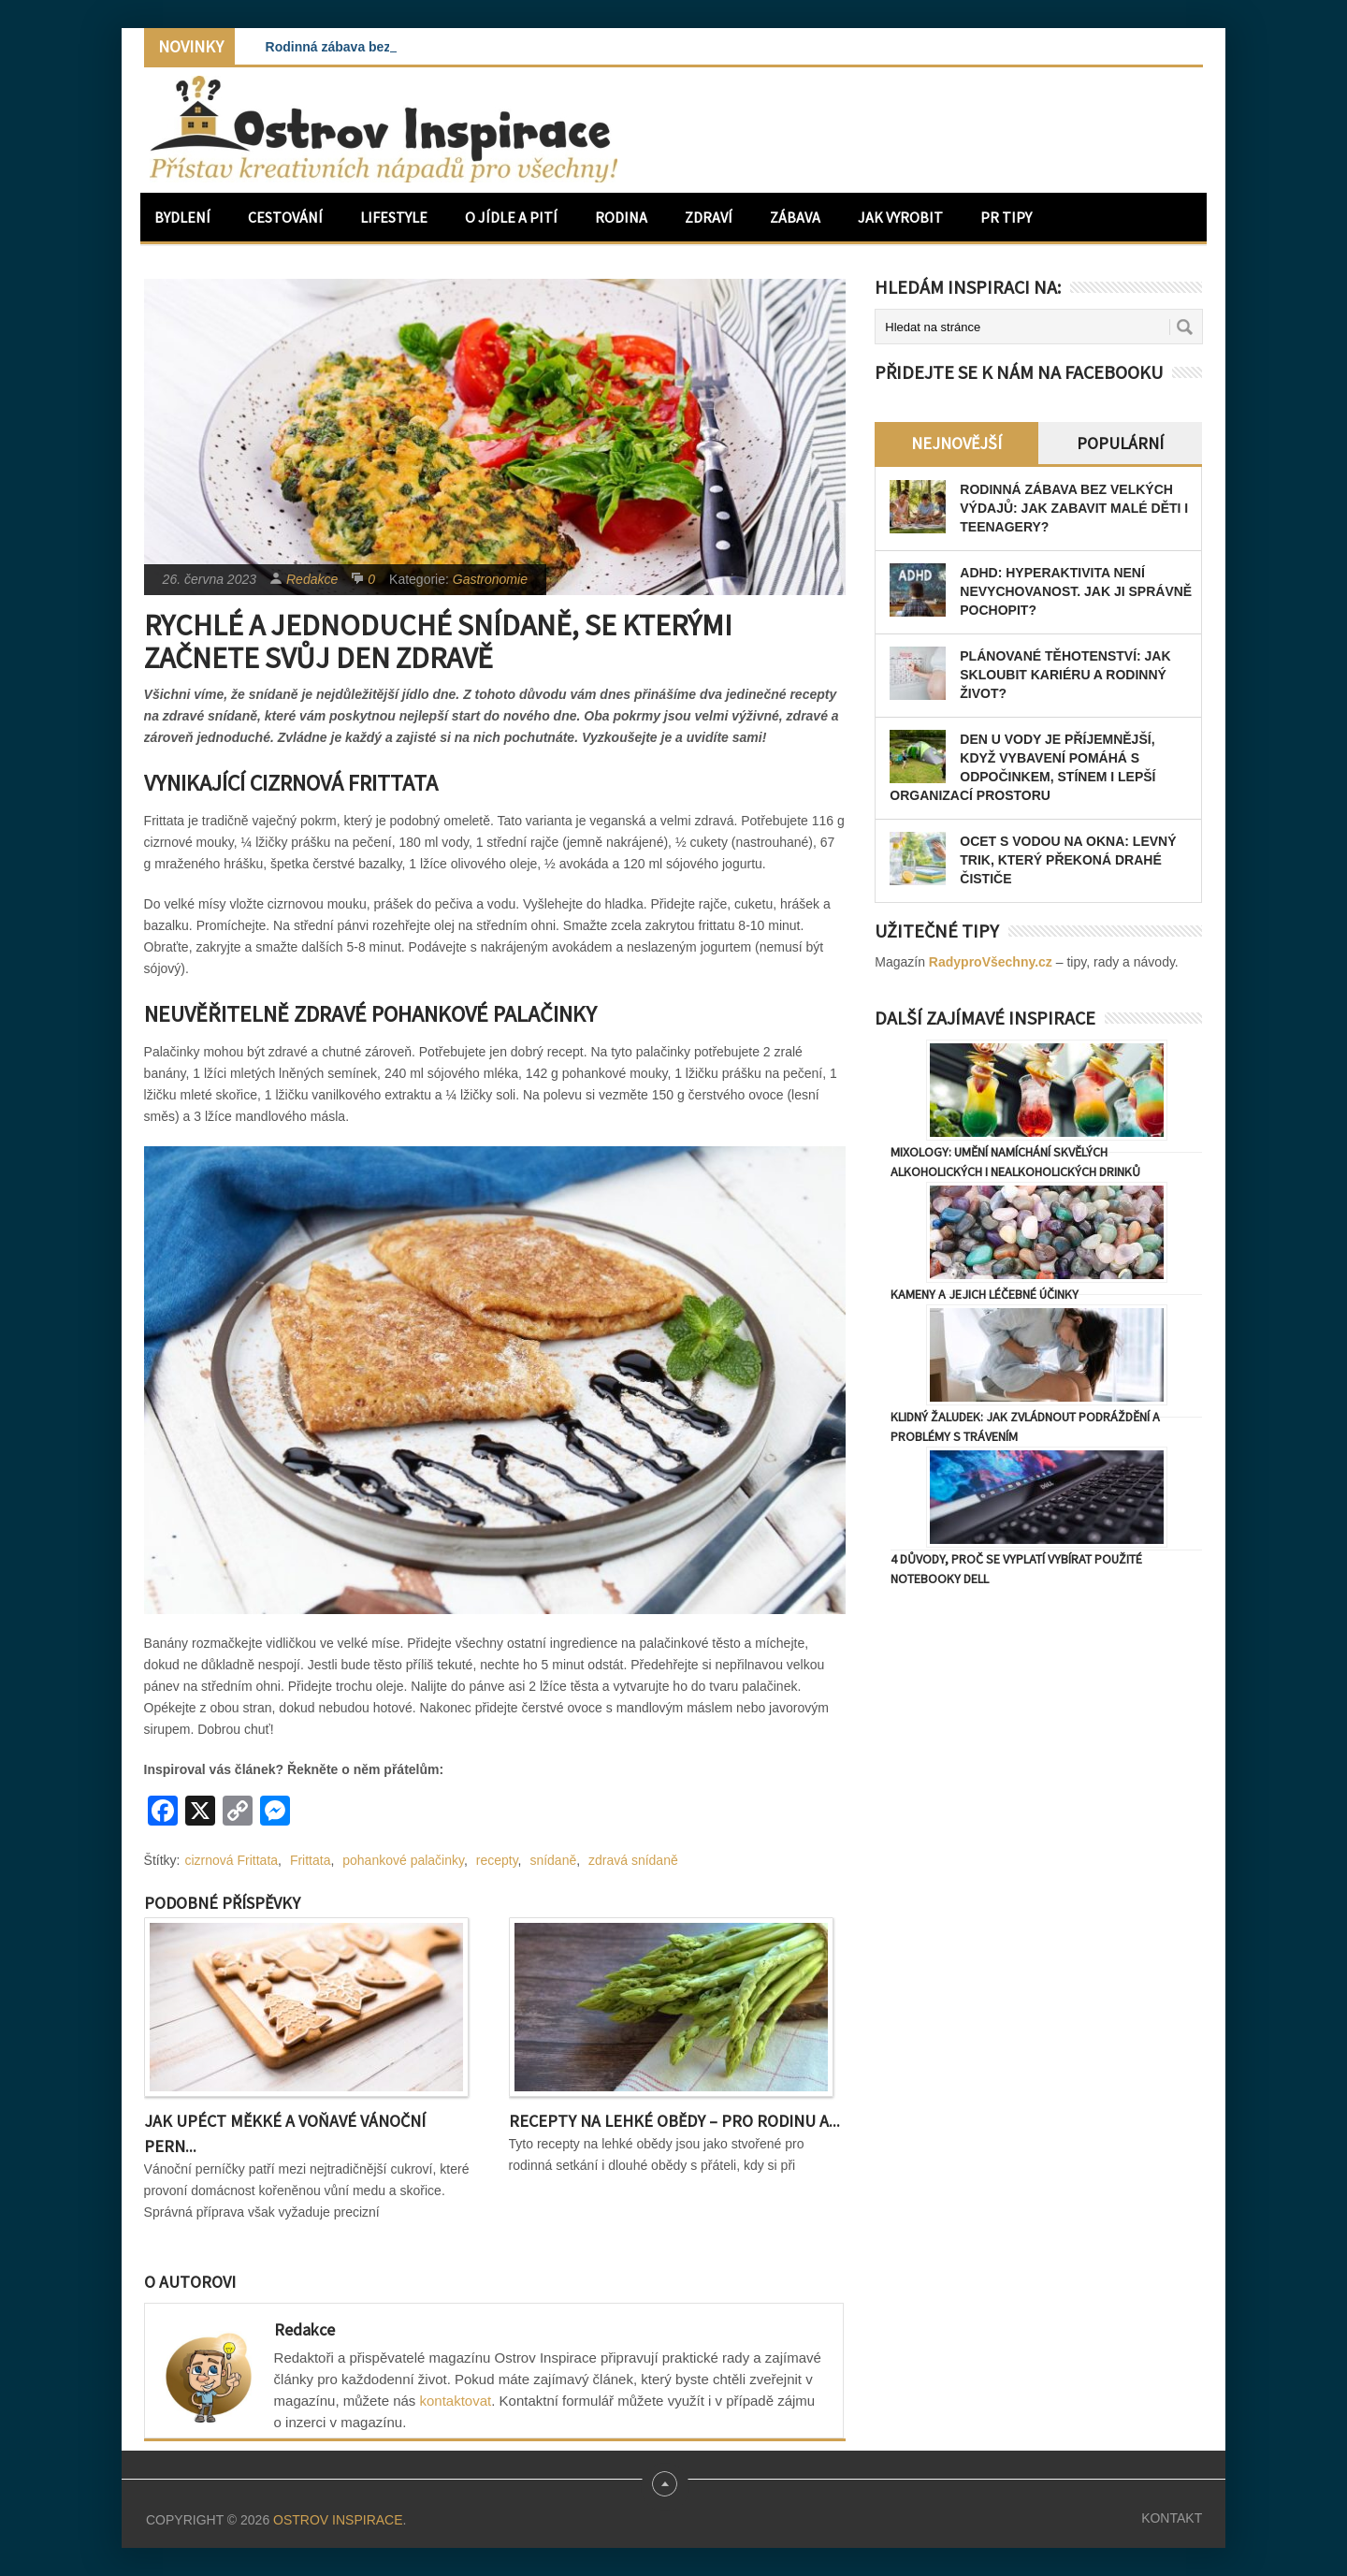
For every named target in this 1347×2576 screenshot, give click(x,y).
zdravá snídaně (633, 1860)
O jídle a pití (511, 217)
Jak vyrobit (900, 217)
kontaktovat (456, 2401)
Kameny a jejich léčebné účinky (985, 1294)
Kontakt (1171, 2518)
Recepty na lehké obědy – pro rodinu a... (674, 2121)
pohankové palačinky (403, 1860)
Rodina (621, 217)
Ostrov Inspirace (337, 2519)
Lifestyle (393, 217)
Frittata (310, 1860)
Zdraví (708, 217)
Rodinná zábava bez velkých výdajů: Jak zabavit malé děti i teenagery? (1074, 508)
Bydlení (182, 217)
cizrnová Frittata (232, 1860)
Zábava (795, 217)
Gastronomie (490, 579)
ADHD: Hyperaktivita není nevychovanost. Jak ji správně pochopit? (1076, 591)
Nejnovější (956, 443)
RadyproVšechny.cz (990, 961)
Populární (1120, 443)
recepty (497, 1860)
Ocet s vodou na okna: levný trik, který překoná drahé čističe (1068, 860)
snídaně (552, 1860)
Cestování (285, 217)
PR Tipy (1006, 217)
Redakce (312, 579)
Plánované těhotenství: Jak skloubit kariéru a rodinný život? (1065, 674)
